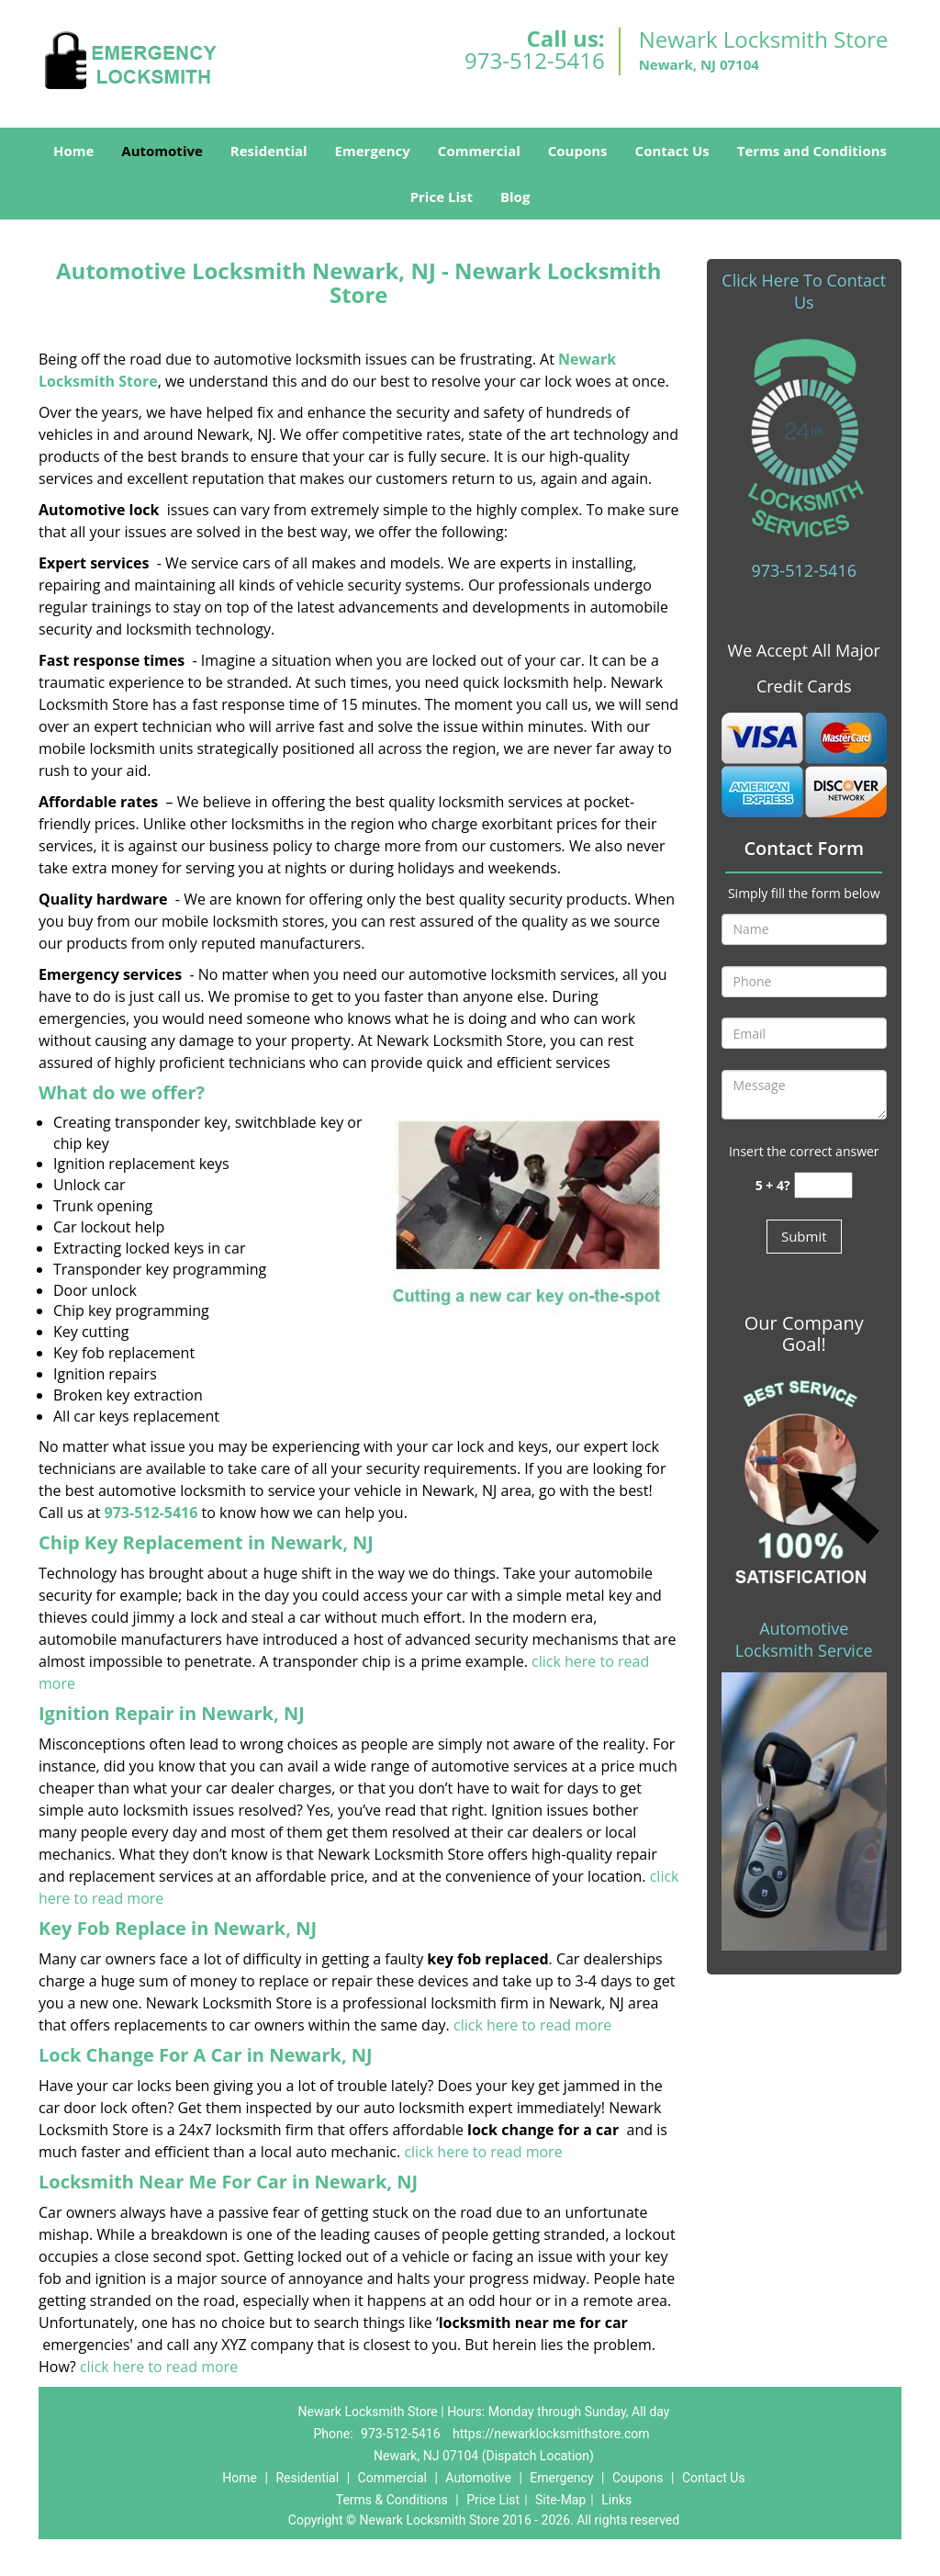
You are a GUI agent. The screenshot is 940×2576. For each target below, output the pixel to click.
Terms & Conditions (392, 2499)
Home (73, 150)
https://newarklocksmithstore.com (551, 2433)
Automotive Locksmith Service (804, 1639)
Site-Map (560, 2499)
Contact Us (672, 150)
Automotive (162, 150)
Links (616, 2499)
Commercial (479, 150)
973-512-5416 (534, 60)
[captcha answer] (823, 1185)
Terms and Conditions (812, 150)
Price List (441, 196)
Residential (269, 150)
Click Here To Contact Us (804, 291)
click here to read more (532, 2025)
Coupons (578, 150)
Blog (515, 196)
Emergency (372, 150)
